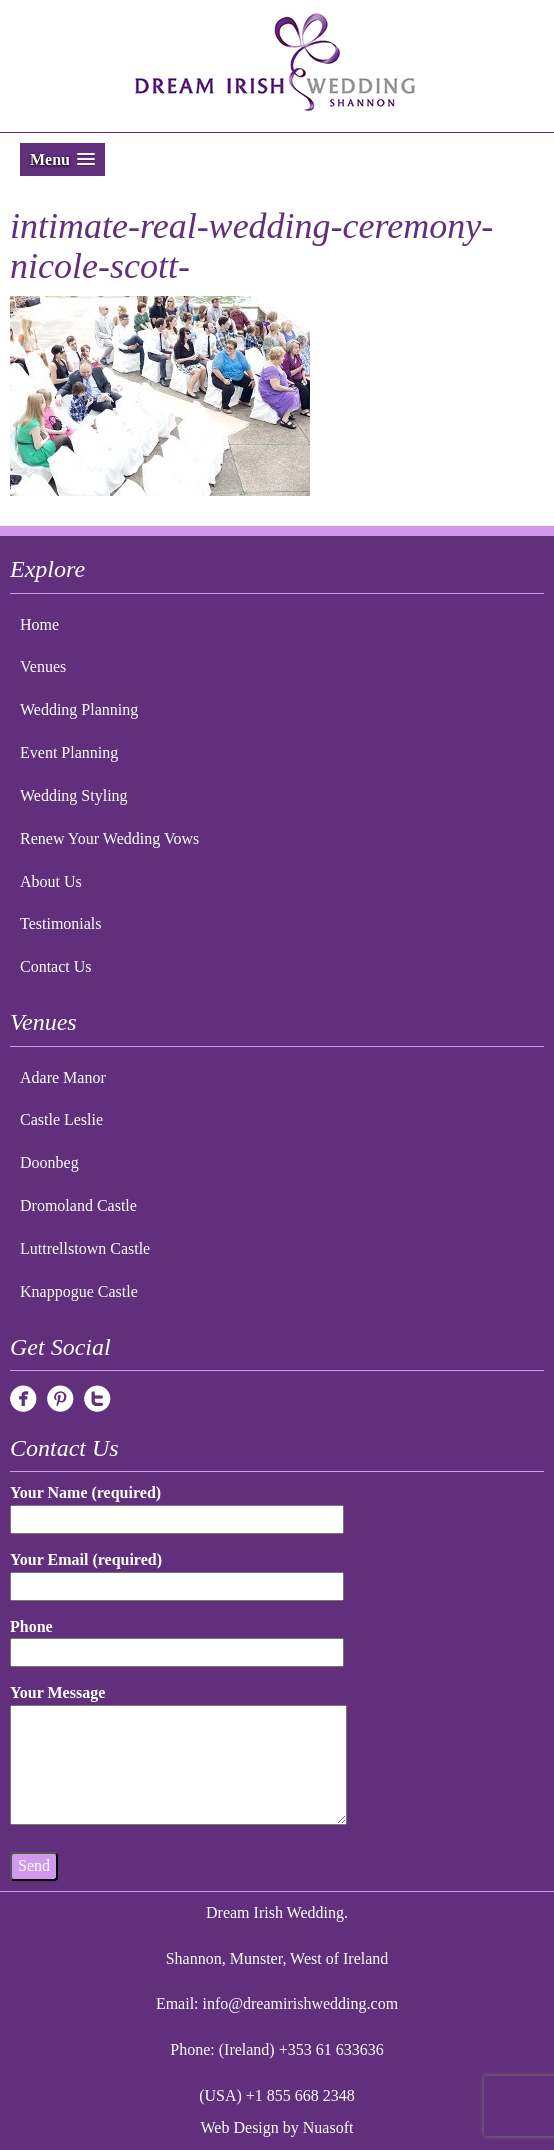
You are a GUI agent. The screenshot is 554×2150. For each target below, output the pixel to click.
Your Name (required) (177, 1505)
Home (39, 624)
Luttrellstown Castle (85, 1248)
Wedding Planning (79, 709)
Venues (43, 666)
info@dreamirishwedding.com (301, 2003)
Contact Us (56, 966)
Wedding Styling (74, 795)
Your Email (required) (177, 1572)
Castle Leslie (61, 1119)
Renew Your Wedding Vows (109, 838)
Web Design (240, 2127)
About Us (51, 881)
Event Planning (69, 752)
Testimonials (61, 923)
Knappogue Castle (79, 1291)
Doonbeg (49, 1162)
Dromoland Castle (78, 1205)
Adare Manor (63, 1077)
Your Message (178, 1756)
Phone (177, 1639)
